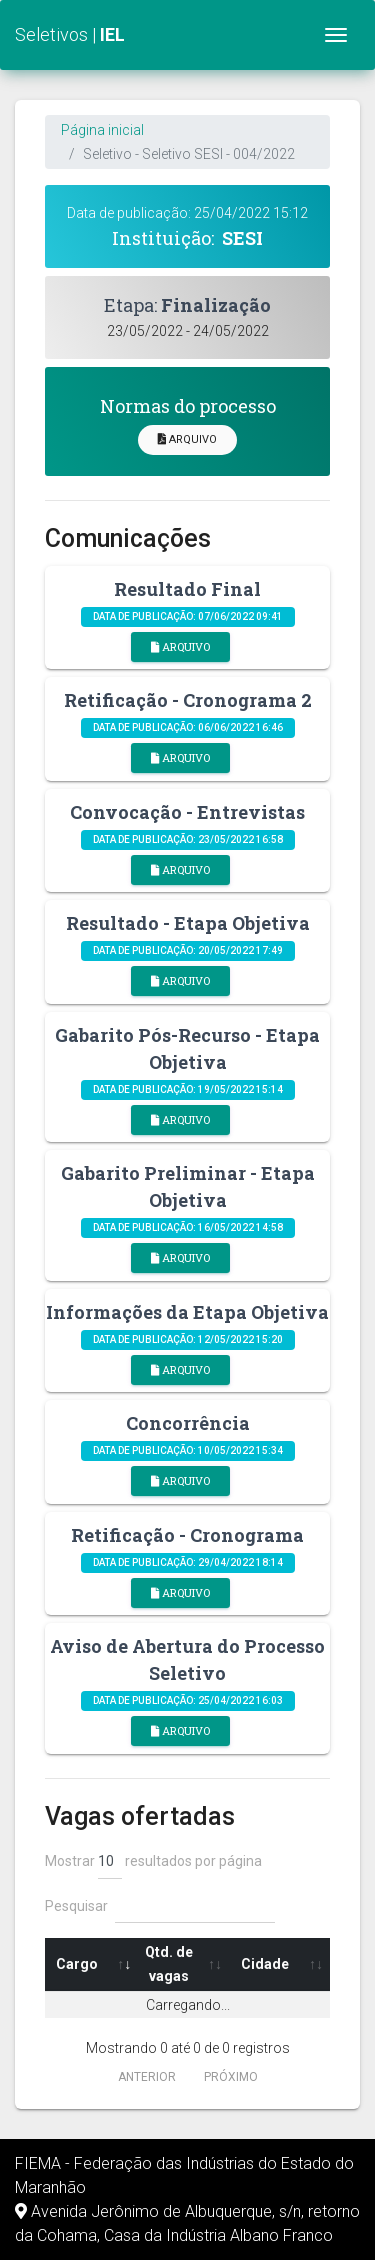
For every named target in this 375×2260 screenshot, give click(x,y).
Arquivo (187, 439)
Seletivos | (70, 34)
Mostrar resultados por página (153, 1862)
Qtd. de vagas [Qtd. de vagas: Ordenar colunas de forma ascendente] (169, 1964)
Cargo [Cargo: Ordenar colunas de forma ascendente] (77, 1964)
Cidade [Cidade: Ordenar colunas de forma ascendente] (265, 1964)
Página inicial (102, 130)
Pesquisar (160, 1906)
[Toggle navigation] (336, 35)
